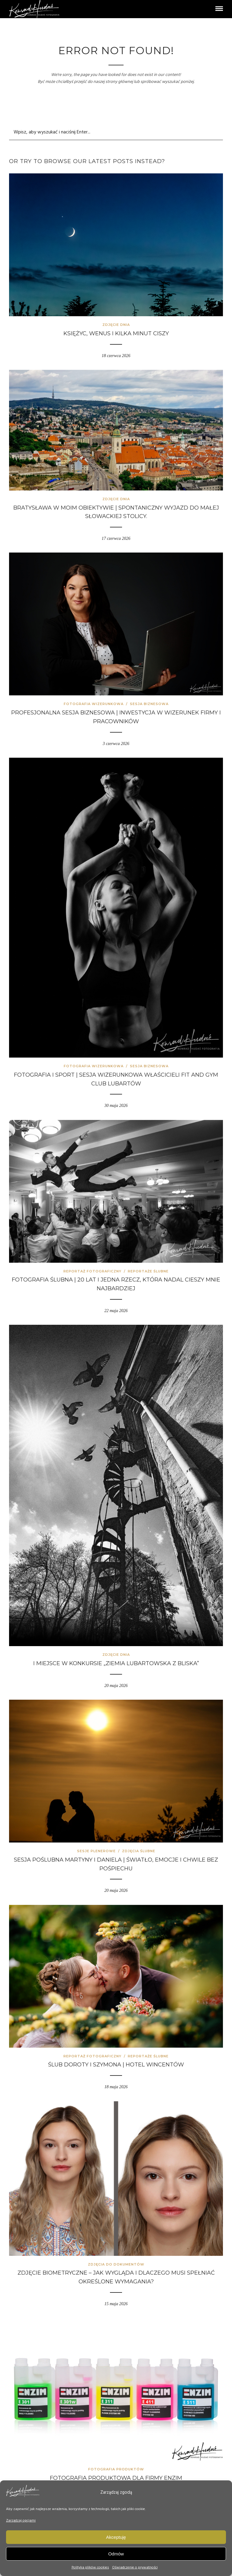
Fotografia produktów (116, 2469)
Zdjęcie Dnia (116, 325)
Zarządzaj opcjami (21, 2521)
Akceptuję (116, 2537)
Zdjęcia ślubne (138, 1851)
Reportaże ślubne (148, 1271)
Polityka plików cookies (90, 2568)
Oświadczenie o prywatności (135, 2568)
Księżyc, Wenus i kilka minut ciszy (116, 333)
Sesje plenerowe (96, 1851)
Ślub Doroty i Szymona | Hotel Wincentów (116, 2064)
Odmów (116, 2553)
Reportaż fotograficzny (92, 1271)
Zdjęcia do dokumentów (116, 2264)
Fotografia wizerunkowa (94, 704)
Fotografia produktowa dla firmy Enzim (116, 2478)
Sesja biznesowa (149, 704)
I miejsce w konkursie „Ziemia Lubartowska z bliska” (116, 1663)
